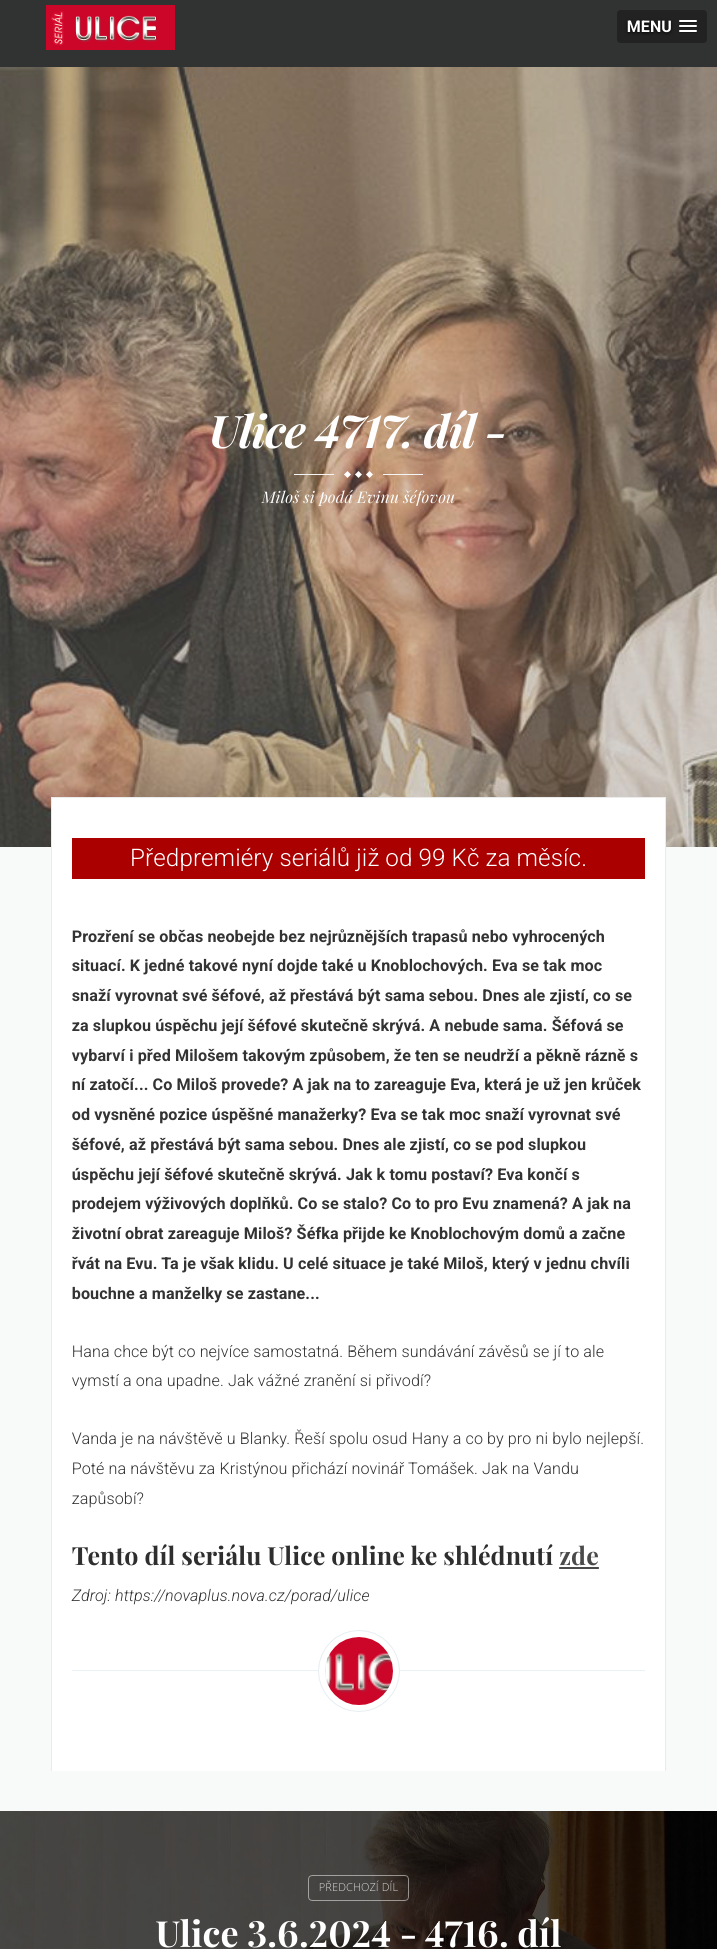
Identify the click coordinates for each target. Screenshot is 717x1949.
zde (579, 1555)
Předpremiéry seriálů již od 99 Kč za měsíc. (358, 858)
